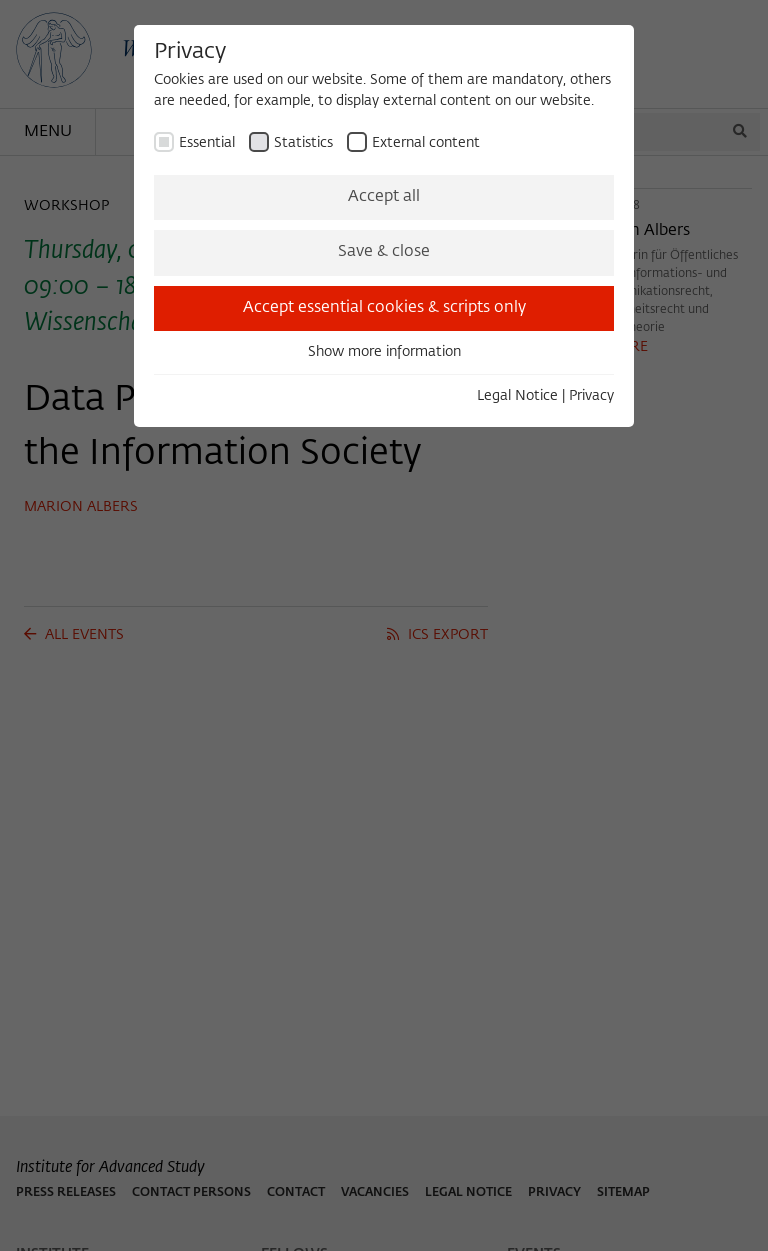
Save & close (384, 252)
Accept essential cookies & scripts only (384, 308)
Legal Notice (517, 396)
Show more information (384, 352)
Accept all (384, 197)
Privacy (591, 396)
